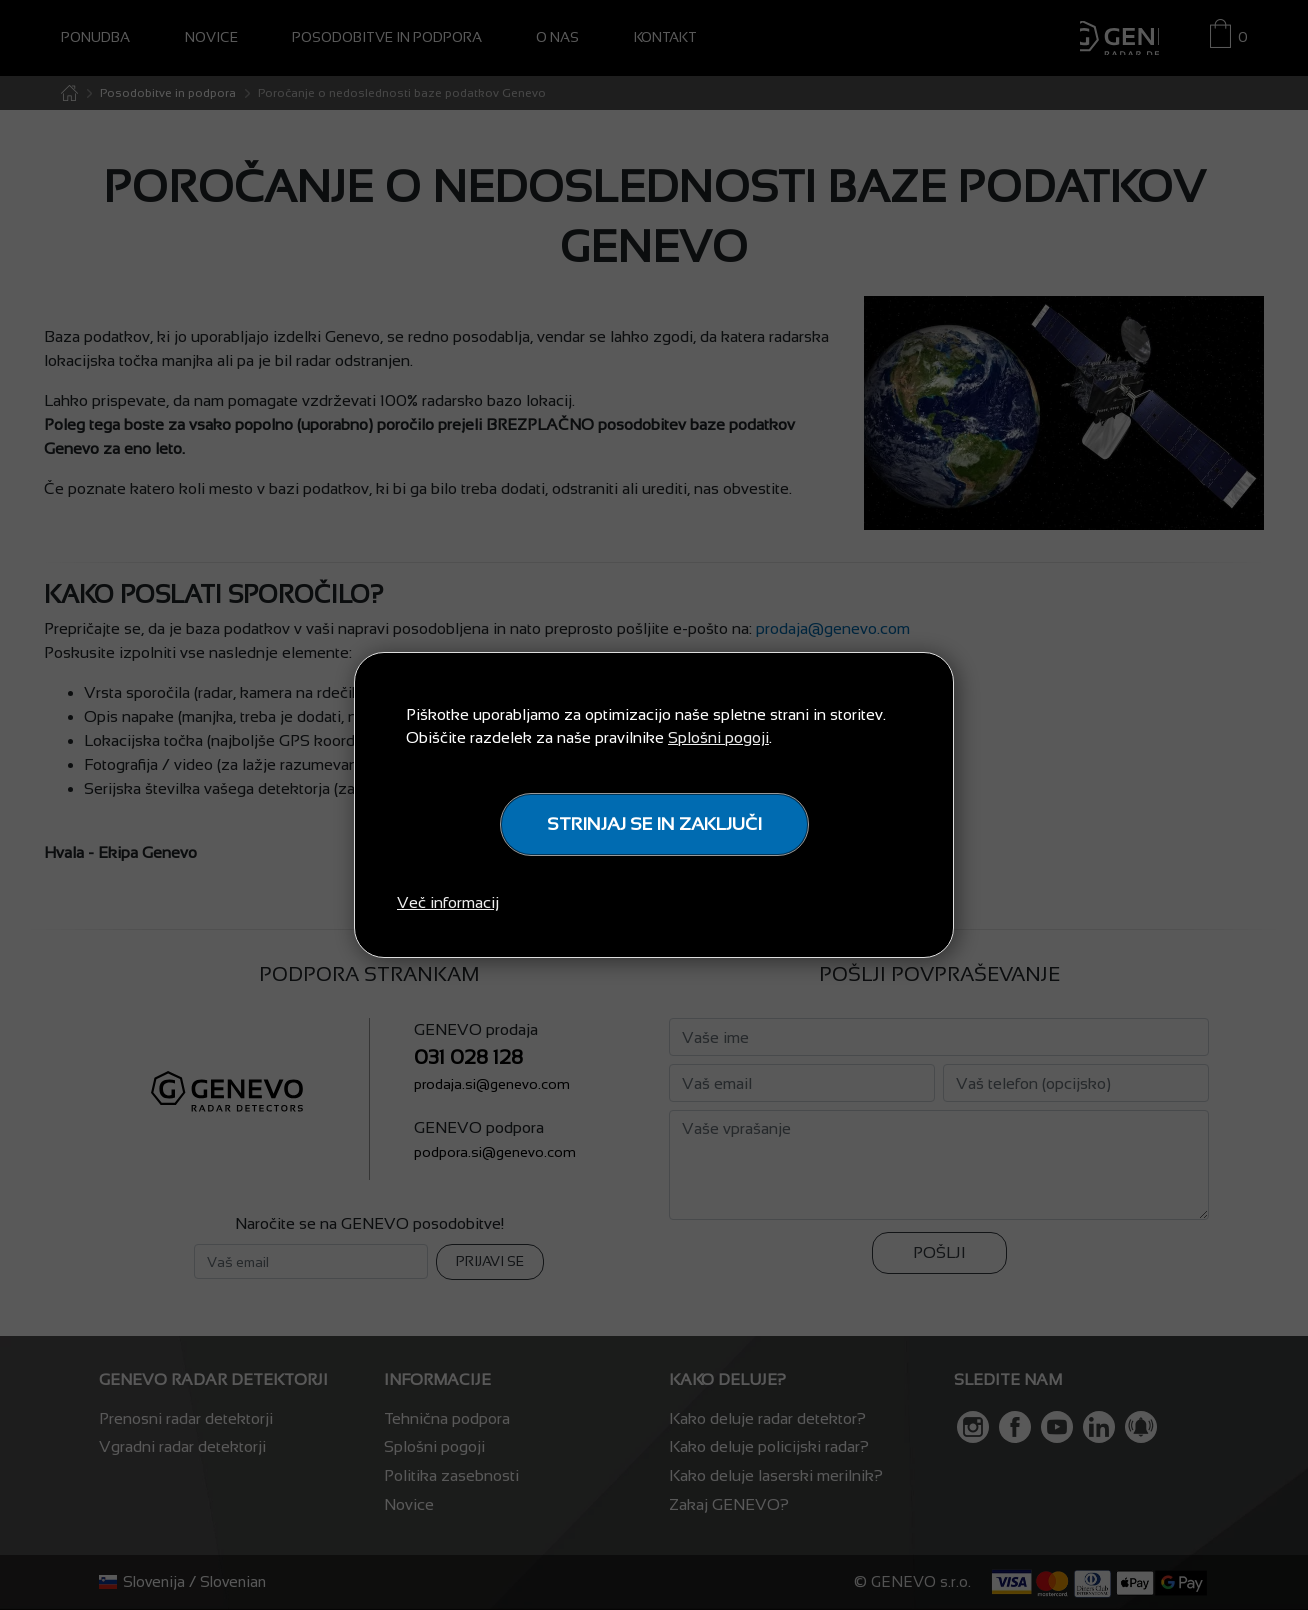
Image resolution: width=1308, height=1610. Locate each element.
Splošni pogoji (718, 737)
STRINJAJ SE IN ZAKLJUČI (654, 824)
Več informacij (448, 902)
